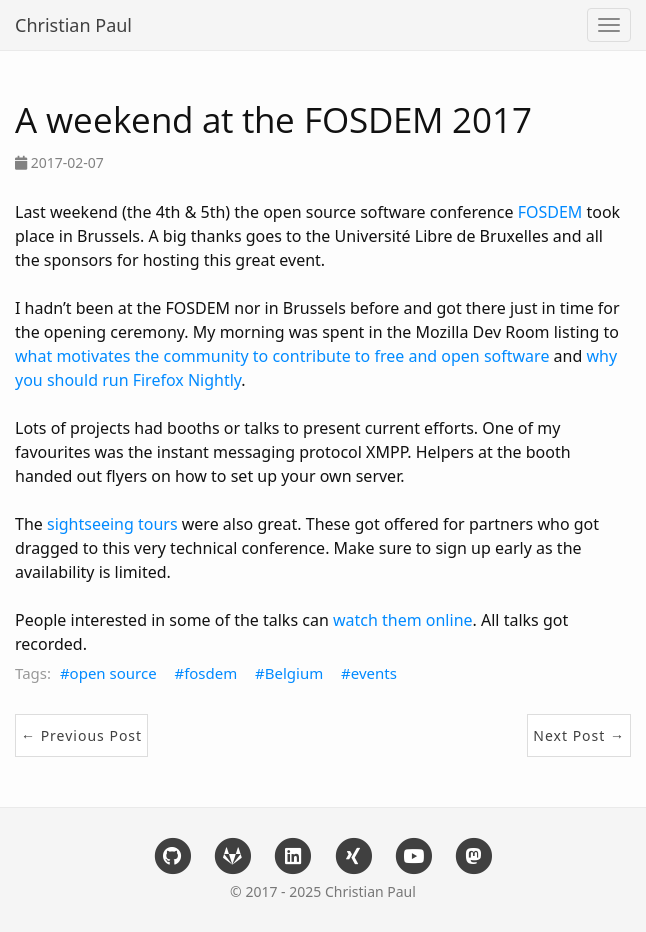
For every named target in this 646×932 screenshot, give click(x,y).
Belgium (294, 673)
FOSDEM (550, 212)
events (374, 673)
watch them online (403, 620)
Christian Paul (73, 25)
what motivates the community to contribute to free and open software (282, 356)
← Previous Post (81, 735)
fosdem (210, 673)
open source (113, 673)
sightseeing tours (112, 524)
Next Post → (579, 735)
